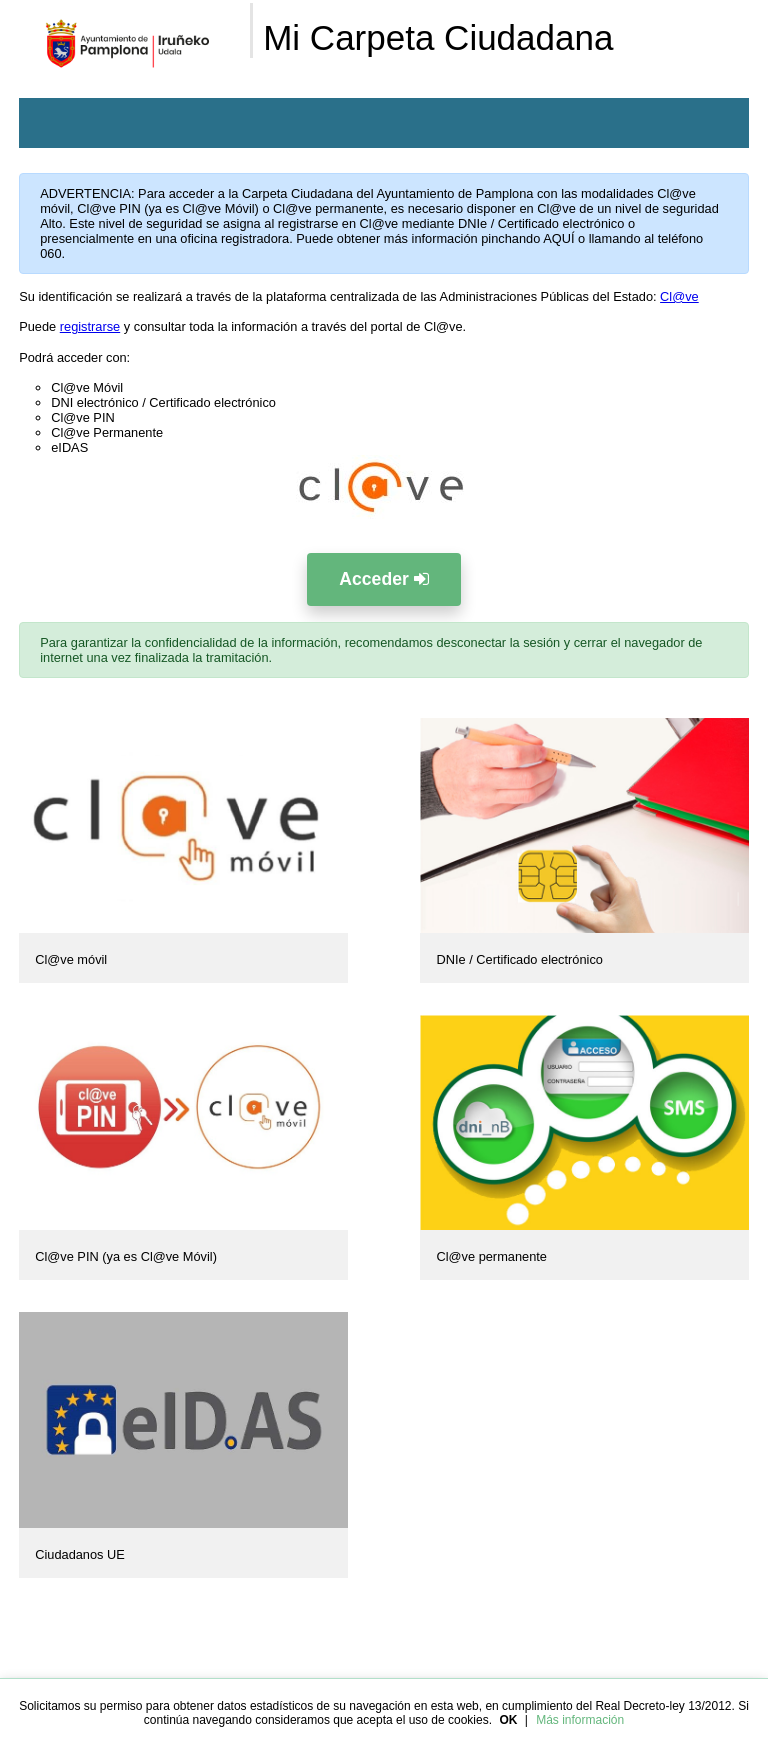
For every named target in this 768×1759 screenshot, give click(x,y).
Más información (580, 1720)
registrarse (90, 326)
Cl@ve (679, 296)
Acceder (383, 579)
